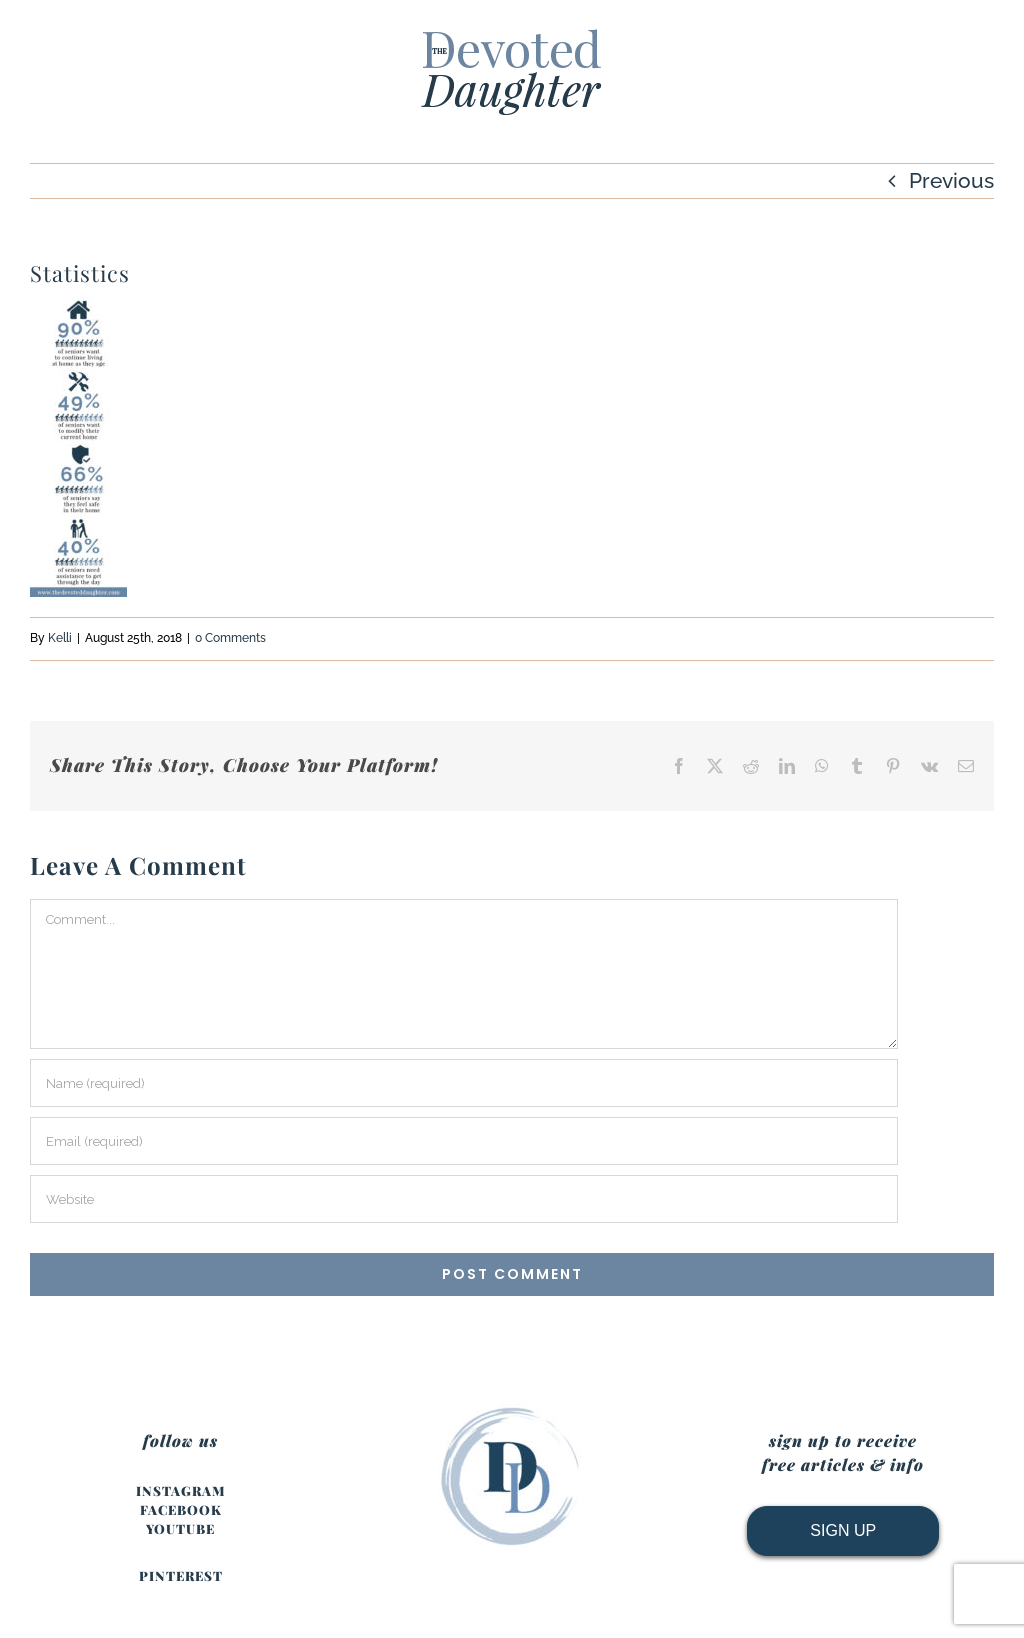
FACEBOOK (181, 1509)
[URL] (464, 1199)
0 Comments (230, 638)
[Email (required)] (464, 1141)
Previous (951, 180)
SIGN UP (843, 1530)
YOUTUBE (180, 1528)
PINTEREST (181, 1575)
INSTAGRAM (181, 1490)
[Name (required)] (464, 1083)
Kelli (60, 638)
